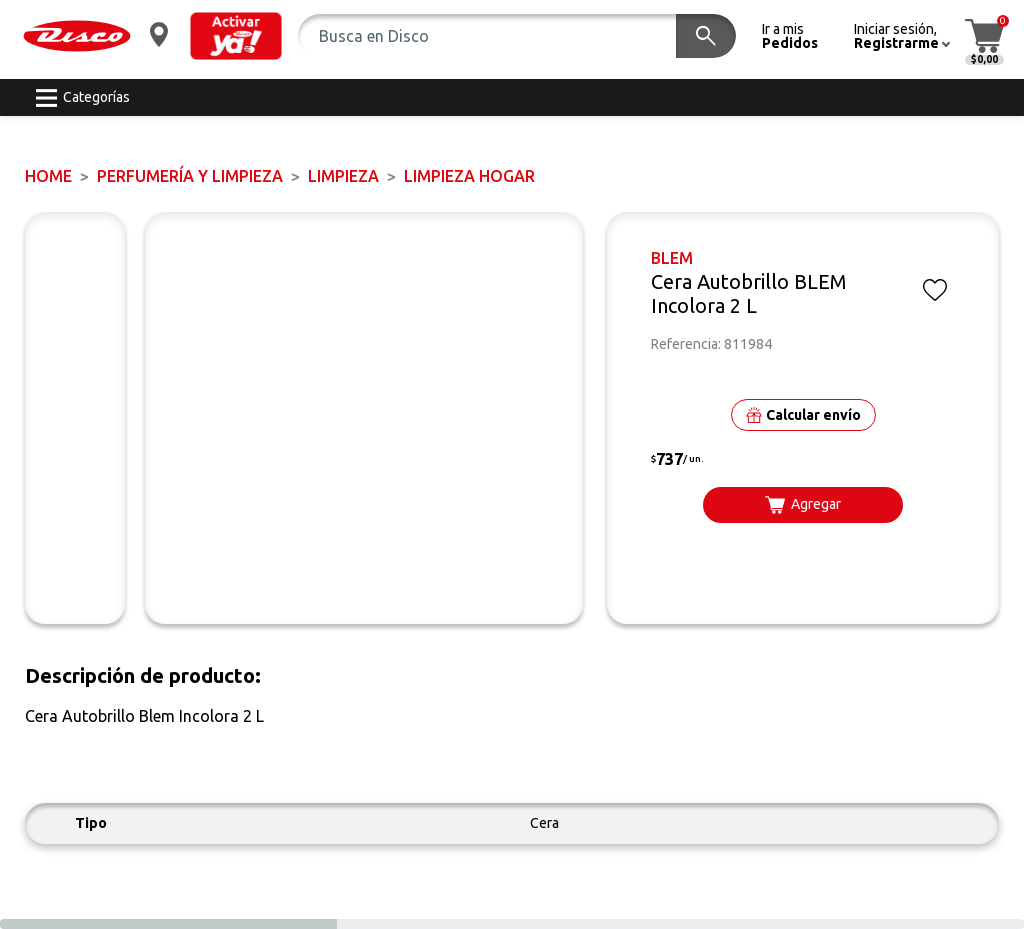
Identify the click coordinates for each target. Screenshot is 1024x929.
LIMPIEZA (343, 176)
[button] (236, 36)
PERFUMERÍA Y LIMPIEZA (190, 176)
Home (48, 176)
